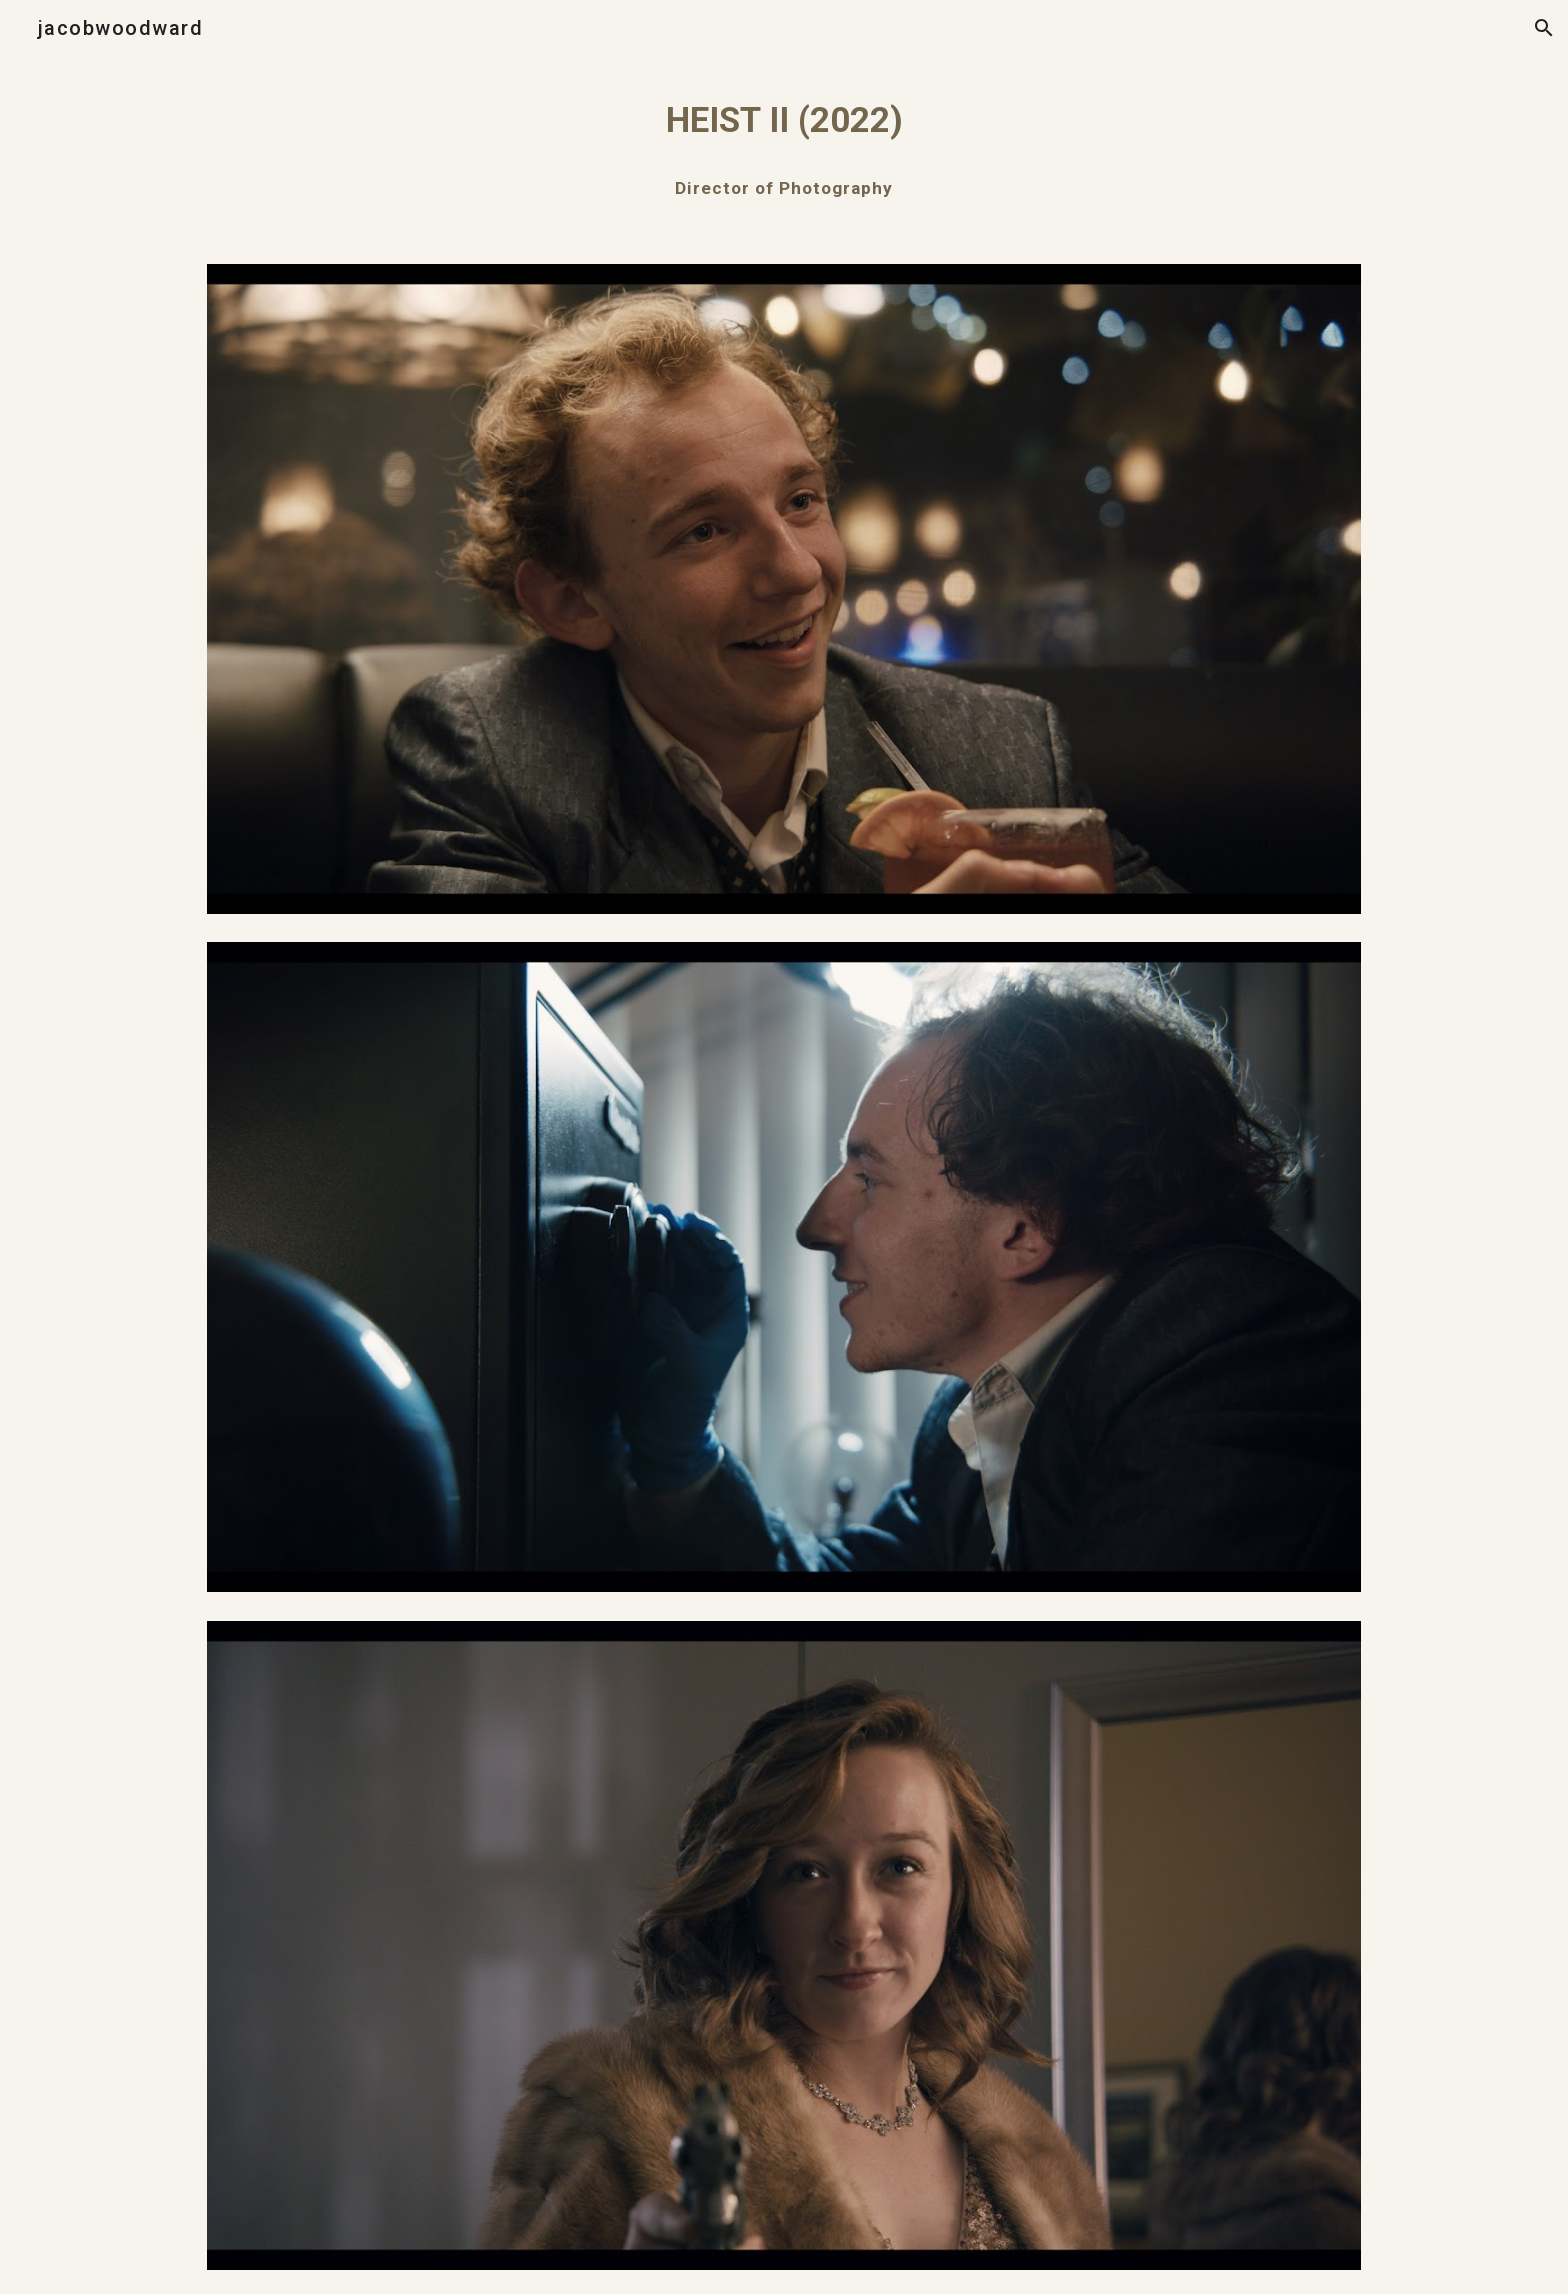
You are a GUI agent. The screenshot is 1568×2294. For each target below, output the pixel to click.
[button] (1544, 28)
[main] (784, 120)
